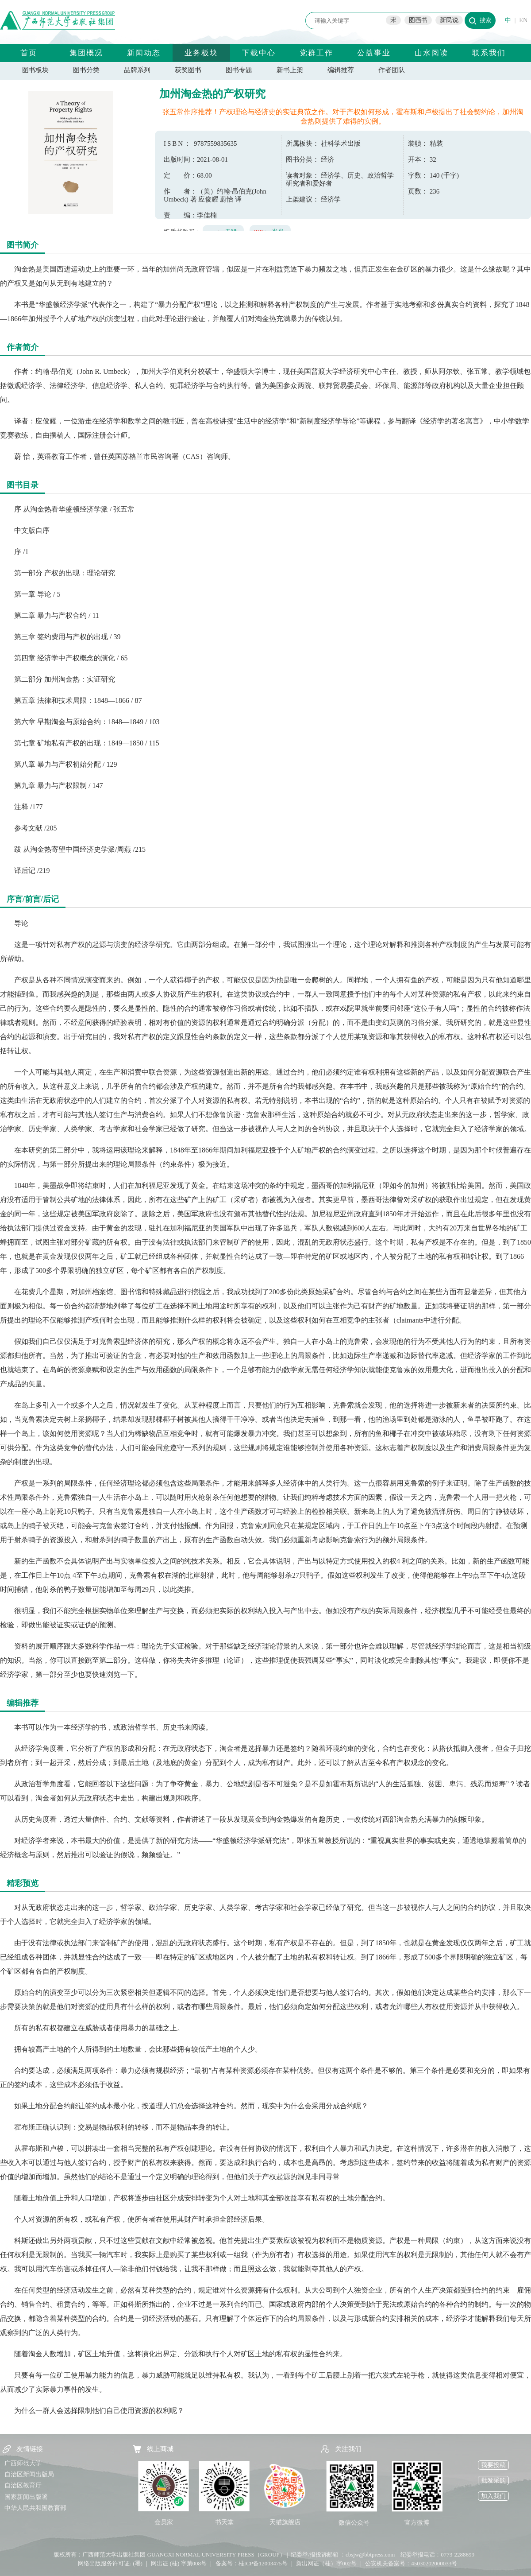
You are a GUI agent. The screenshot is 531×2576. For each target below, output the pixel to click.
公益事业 (374, 53)
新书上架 (290, 70)
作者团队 (391, 70)
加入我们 (493, 2496)
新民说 (449, 20)
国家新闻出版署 (26, 2497)
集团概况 (86, 53)
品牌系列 (137, 70)
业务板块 (201, 53)
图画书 (418, 20)
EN (523, 20)
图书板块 (35, 70)
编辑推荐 (340, 70)
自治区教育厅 (23, 2485)
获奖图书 (188, 70)
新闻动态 (144, 53)
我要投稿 (493, 2465)
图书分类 (86, 70)
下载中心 (259, 53)
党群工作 (316, 53)
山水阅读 (431, 53)
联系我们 (489, 53)
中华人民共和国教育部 (35, 2508)
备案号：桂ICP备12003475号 (251, 2563)
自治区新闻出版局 (29, 2474)
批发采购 (493, 2480)
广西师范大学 (23, 2463)
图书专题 (239, 70)
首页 (28, 53)
